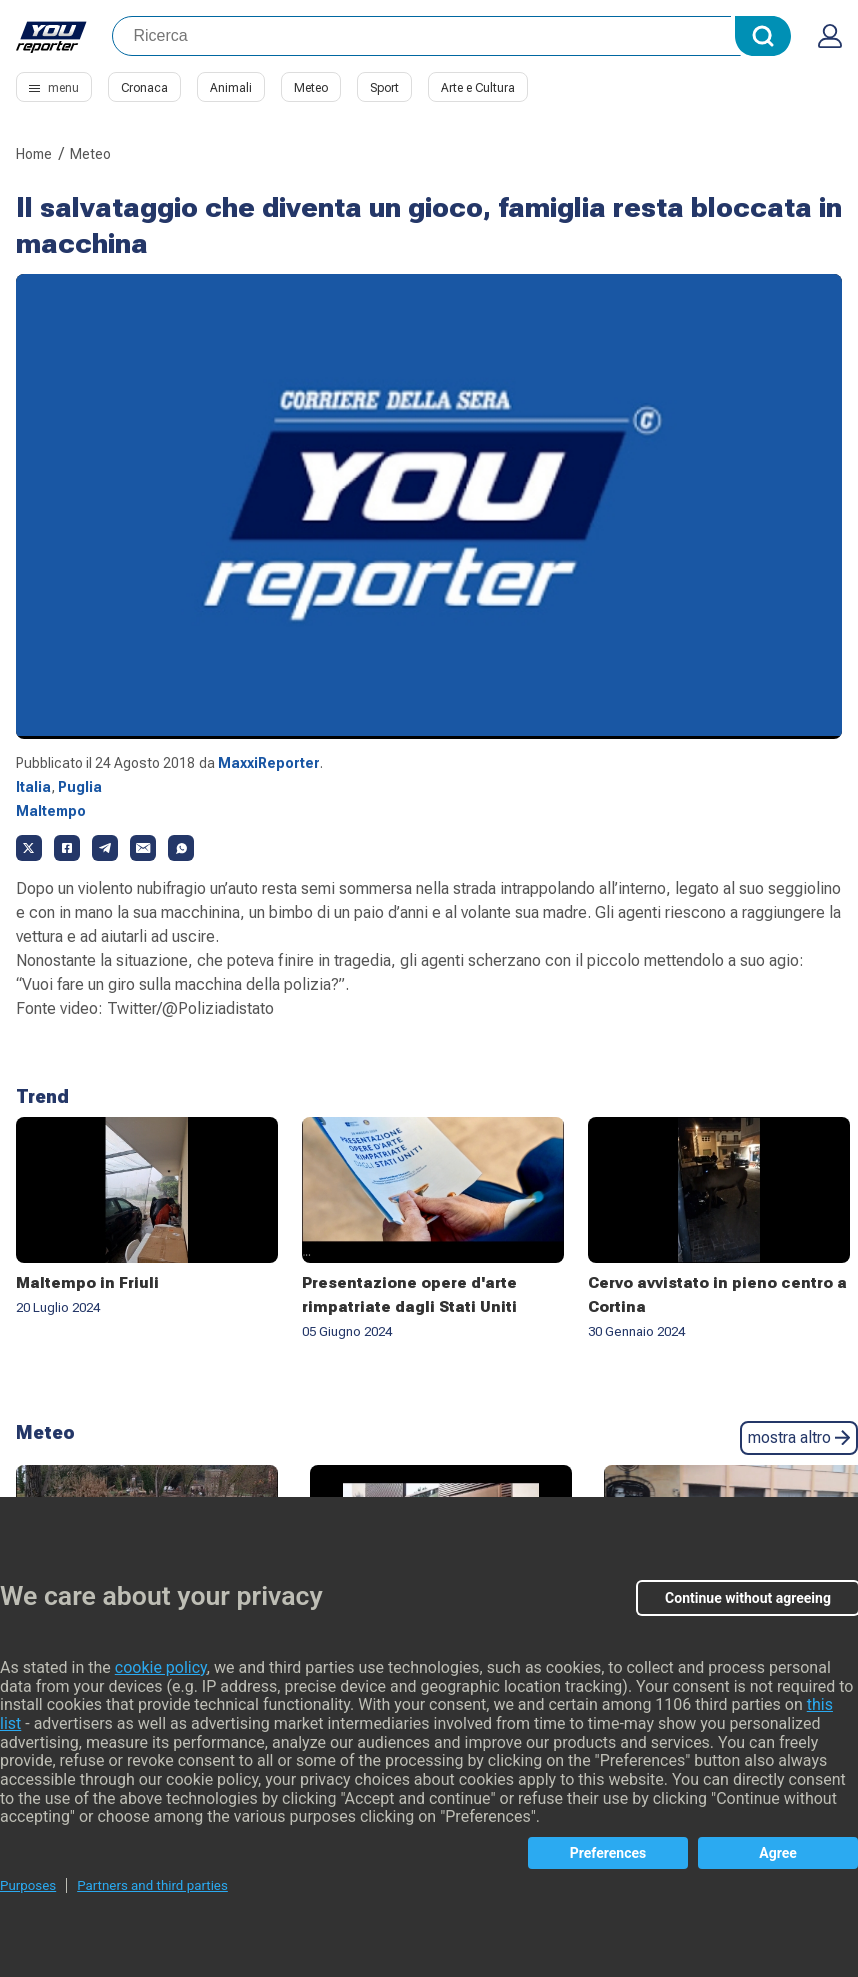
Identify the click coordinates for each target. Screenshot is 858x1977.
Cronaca (144, 88)
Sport (384, 88)
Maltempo (51, 811)
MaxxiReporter (269, 763)
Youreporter (52, 36)
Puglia (80, 787)
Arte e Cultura (478, 88)
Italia (33, 787)
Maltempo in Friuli (87, 1283)
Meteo (311, 88)
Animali (231, 88)
